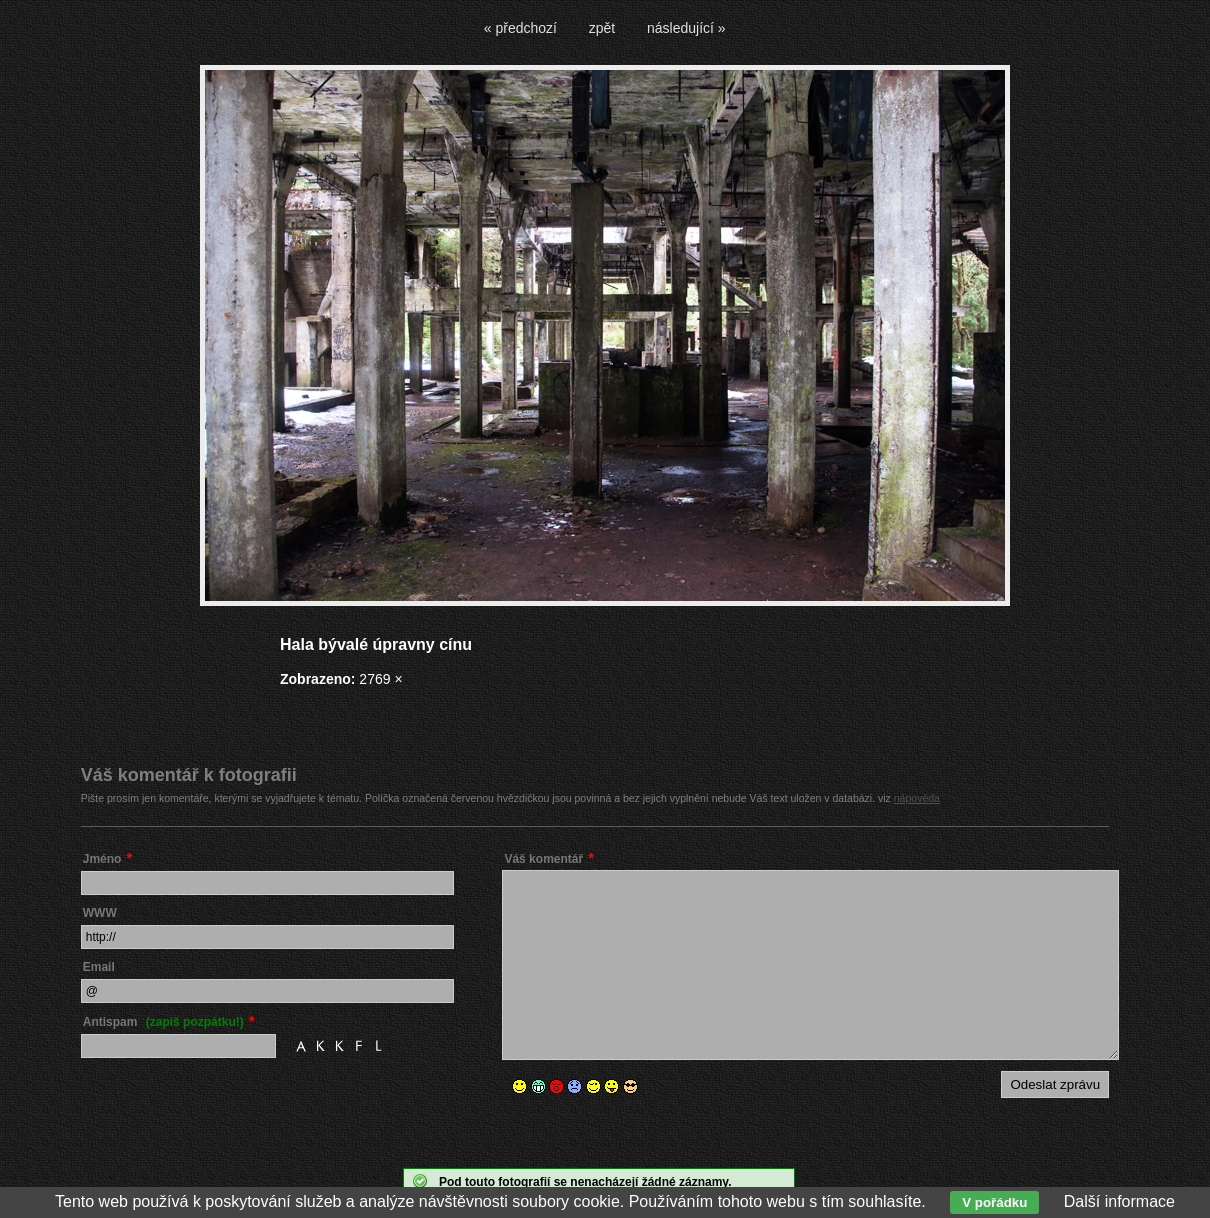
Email (99, 967)
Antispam (163, 1022)
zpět (602, 28)
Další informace (1119, 1201)
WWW (100, 913)
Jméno (102, 859)
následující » (686, 28)
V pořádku (994, 1202)
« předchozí (520, 28)
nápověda (917, 798)
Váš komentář (543, 859)
